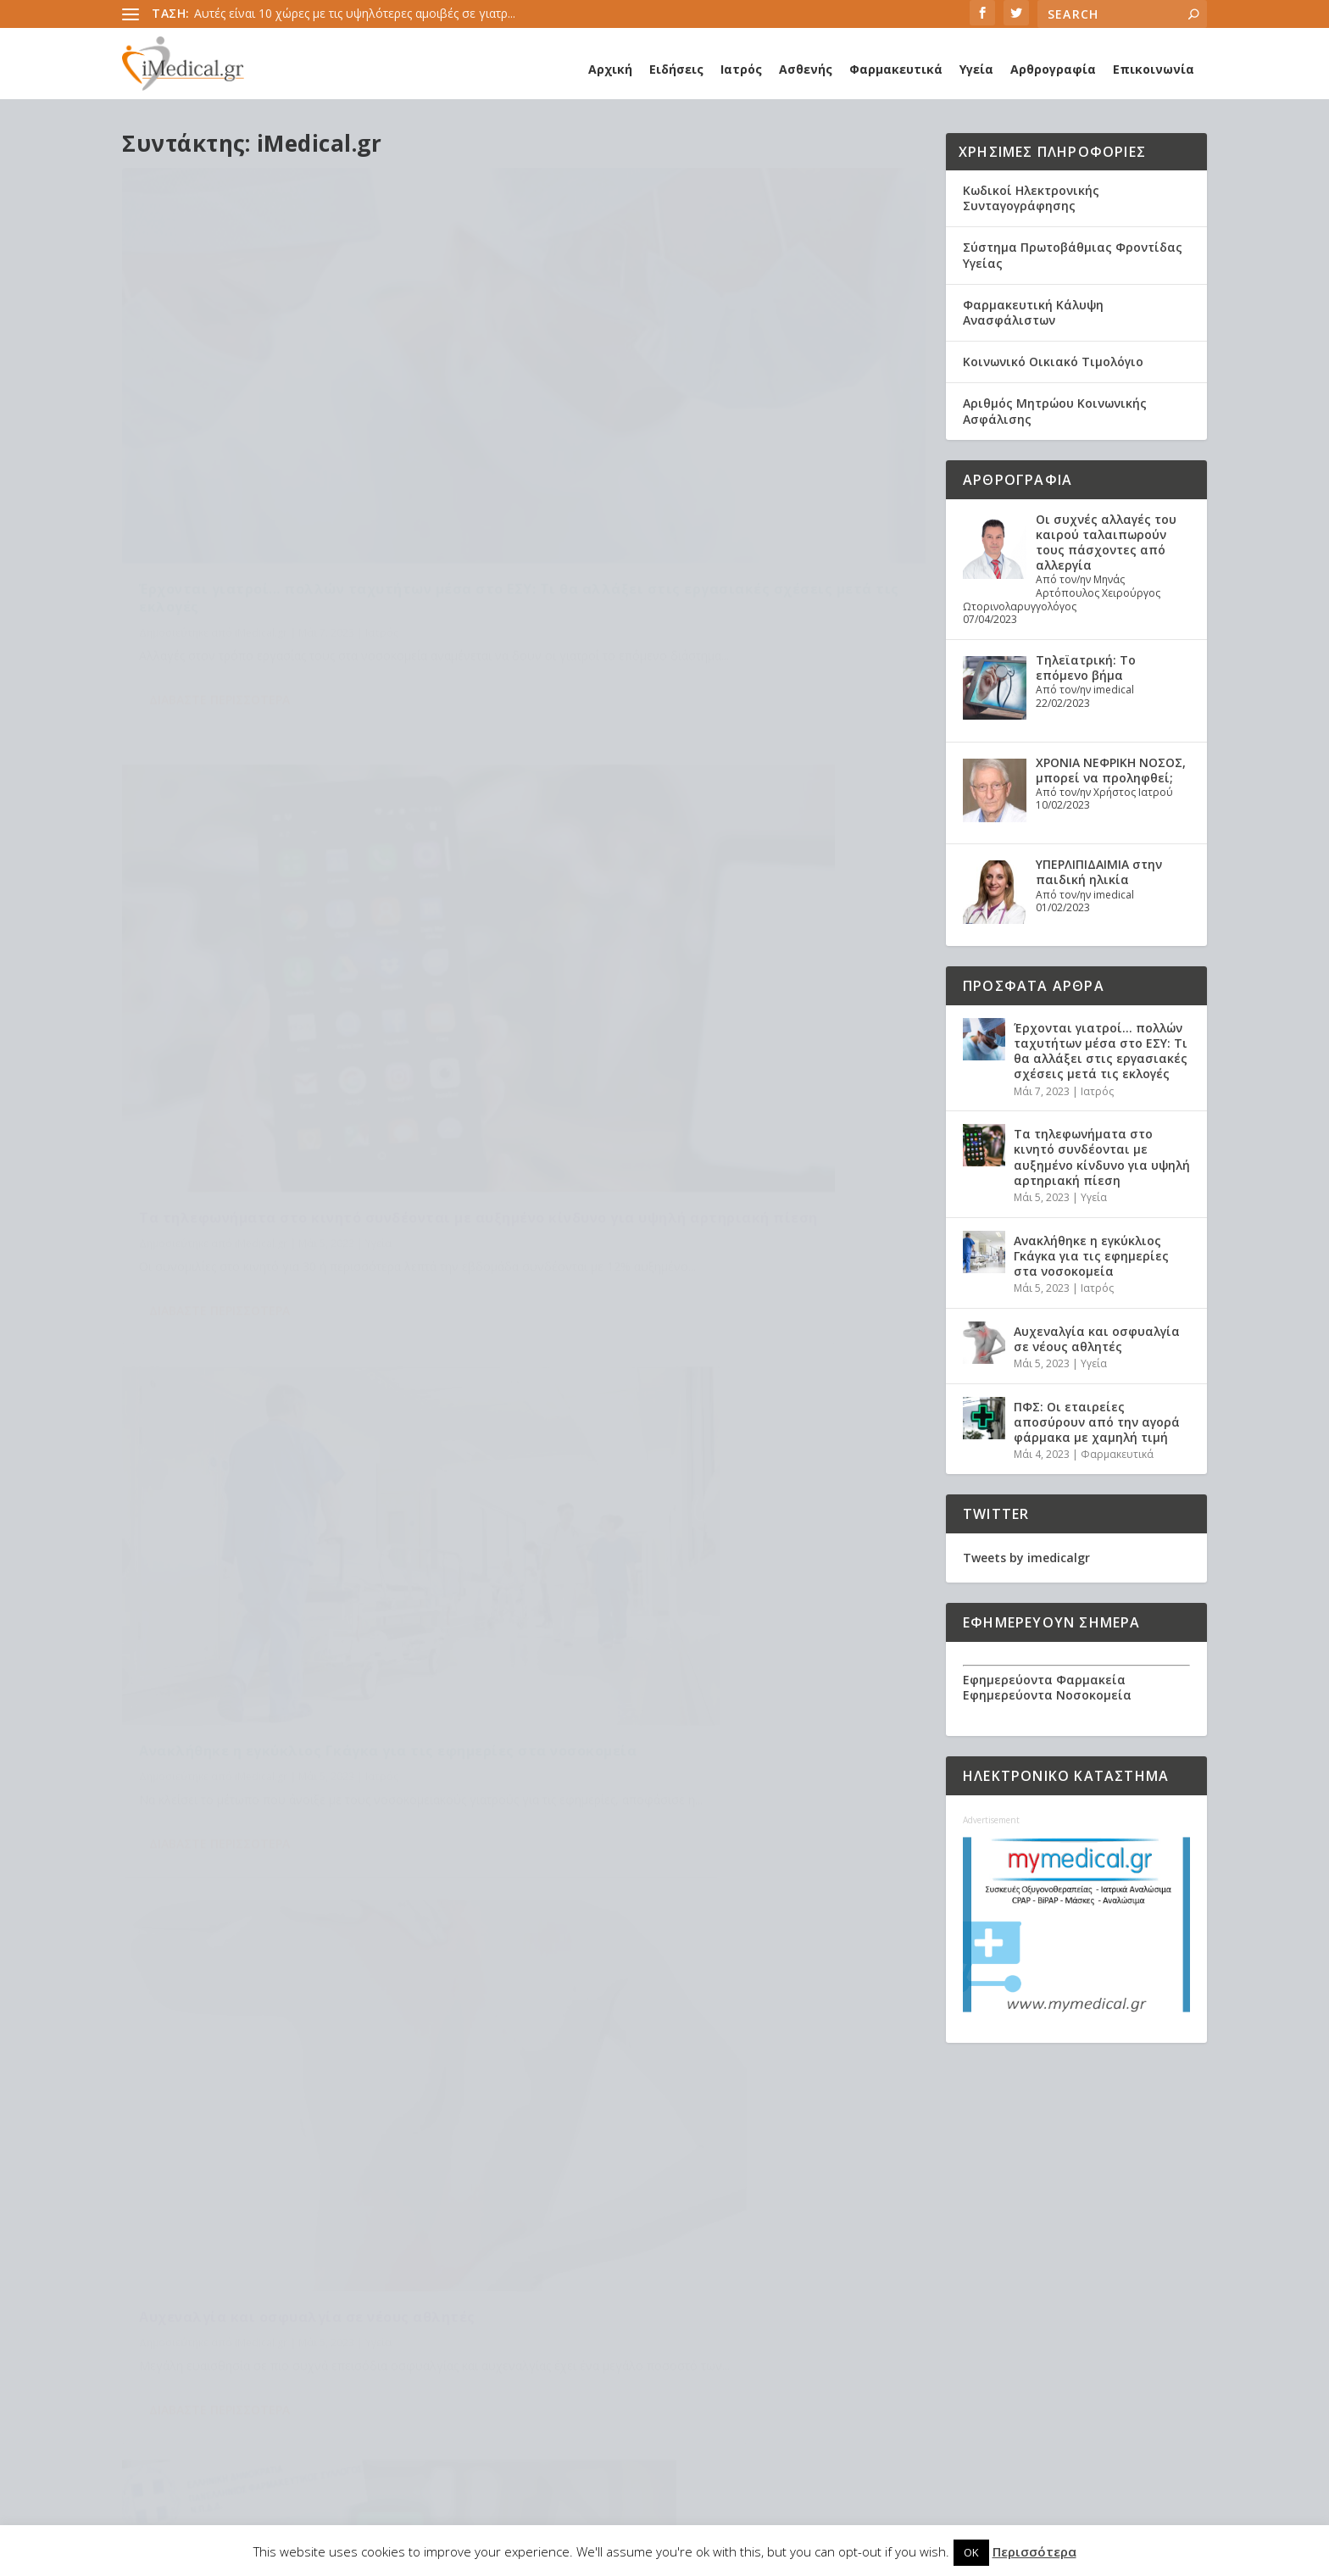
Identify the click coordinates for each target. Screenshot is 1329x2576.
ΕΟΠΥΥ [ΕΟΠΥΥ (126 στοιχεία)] (723, 2224)
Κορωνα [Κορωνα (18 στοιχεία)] (517, 2278)
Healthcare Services (205, 2135)
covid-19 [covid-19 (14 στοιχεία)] (713, 2169)
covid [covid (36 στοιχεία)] (662, 2169)
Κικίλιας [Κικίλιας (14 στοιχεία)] (726, 2251)
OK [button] (971, 2552)
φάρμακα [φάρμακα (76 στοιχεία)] (767, 2386)
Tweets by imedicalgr (1026, 1557)
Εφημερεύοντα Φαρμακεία (1044, 1680)
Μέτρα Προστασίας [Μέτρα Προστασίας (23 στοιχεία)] (711, 2278)
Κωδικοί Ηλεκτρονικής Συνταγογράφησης (1031, 198)
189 (870, 1541)
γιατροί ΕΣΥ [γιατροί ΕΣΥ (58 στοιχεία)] (801, 2305)
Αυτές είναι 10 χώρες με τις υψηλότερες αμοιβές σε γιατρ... (354, 13)
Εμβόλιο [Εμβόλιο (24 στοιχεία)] (518, 2251)
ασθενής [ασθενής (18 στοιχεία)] (735, 2305)
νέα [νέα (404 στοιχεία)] (567, 2359)
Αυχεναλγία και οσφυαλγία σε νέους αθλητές (719, 883)
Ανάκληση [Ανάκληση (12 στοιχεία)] (566, 2196)
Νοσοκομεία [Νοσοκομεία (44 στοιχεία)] (529, 2305)
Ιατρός (741, 69)
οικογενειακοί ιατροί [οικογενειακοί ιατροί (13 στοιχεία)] (645, 2359)
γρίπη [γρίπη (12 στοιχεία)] (508, 2332)
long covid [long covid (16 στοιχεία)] (780, 2169)
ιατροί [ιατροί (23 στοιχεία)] (768, 2332)
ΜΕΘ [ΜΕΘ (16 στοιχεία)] (637, 2278)
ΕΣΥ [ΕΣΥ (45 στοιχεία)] (796, 2224)
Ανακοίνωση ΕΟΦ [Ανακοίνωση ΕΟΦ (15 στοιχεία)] (653, 2196)
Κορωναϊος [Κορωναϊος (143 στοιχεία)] (583, 2278)
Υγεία (976, 69)
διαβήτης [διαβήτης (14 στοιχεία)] (560, 2332)
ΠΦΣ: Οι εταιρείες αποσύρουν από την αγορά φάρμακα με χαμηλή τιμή (305, 1344)
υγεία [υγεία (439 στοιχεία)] (615, 2386)
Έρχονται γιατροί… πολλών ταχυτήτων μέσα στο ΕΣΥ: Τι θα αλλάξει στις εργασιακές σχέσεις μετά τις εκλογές (317, 446)
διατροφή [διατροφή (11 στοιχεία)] (625, 2332)
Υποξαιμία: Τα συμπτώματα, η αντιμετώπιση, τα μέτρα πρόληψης (293, 2282)
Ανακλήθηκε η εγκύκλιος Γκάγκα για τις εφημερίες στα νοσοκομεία (286, 899)
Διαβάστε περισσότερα (219, 576)
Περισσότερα (1034, 2551)
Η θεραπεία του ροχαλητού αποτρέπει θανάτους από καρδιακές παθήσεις (288, 2170)
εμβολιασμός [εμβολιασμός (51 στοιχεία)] (701, 2332)
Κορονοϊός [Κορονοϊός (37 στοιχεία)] (790, 2251)
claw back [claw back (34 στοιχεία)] (607, 2169)
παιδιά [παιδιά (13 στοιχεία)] (729, 2359)
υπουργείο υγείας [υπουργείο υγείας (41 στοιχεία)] (685, 2386)
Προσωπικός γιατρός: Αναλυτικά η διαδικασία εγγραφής (296, 2220)
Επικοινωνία (1153, 69)
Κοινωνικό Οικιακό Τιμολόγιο (1053, 361)
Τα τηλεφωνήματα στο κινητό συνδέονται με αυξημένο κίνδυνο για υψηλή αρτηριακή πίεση (722, 437)
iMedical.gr (261, 488)
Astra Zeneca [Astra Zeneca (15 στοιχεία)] (531, 2169)
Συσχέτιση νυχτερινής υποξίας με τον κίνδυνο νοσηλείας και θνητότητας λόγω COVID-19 (266, 2339)
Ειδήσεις (676, 69)
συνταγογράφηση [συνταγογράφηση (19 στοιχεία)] (542, 2386)
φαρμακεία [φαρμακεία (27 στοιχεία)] (524, 2413)
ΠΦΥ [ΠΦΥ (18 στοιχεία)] (621, 2305)
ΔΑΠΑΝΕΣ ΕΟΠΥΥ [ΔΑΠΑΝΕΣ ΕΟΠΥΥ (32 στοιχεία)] (591, 2224)
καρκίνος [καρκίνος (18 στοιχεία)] (520, 2359)
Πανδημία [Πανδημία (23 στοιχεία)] (671, 2305)
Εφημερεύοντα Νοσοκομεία (1047, 1695)
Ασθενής (805, 69)
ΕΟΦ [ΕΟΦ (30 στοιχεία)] (763, 2224)
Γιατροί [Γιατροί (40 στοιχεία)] (794, 2196)
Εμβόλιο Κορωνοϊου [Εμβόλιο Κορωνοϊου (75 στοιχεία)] (608, 2251)
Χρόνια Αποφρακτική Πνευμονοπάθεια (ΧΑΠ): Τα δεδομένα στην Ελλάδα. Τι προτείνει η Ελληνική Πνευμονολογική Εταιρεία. (270, 2417)
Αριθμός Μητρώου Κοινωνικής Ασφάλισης (1055, 410)
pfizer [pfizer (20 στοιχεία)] (510, 2196)
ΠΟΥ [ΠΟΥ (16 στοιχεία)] (587, 2305)
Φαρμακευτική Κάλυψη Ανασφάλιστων (1033, 312)
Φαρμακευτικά (896, 69)
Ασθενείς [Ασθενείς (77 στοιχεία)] (737, 2196)
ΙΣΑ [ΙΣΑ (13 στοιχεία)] (685, 2251)
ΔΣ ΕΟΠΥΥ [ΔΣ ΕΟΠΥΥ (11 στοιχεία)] (669, 2224)
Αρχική (610, 69)
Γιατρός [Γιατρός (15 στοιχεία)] (516, 2224)
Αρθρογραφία (1053, 69)
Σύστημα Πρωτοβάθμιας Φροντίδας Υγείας (1072, 254)
